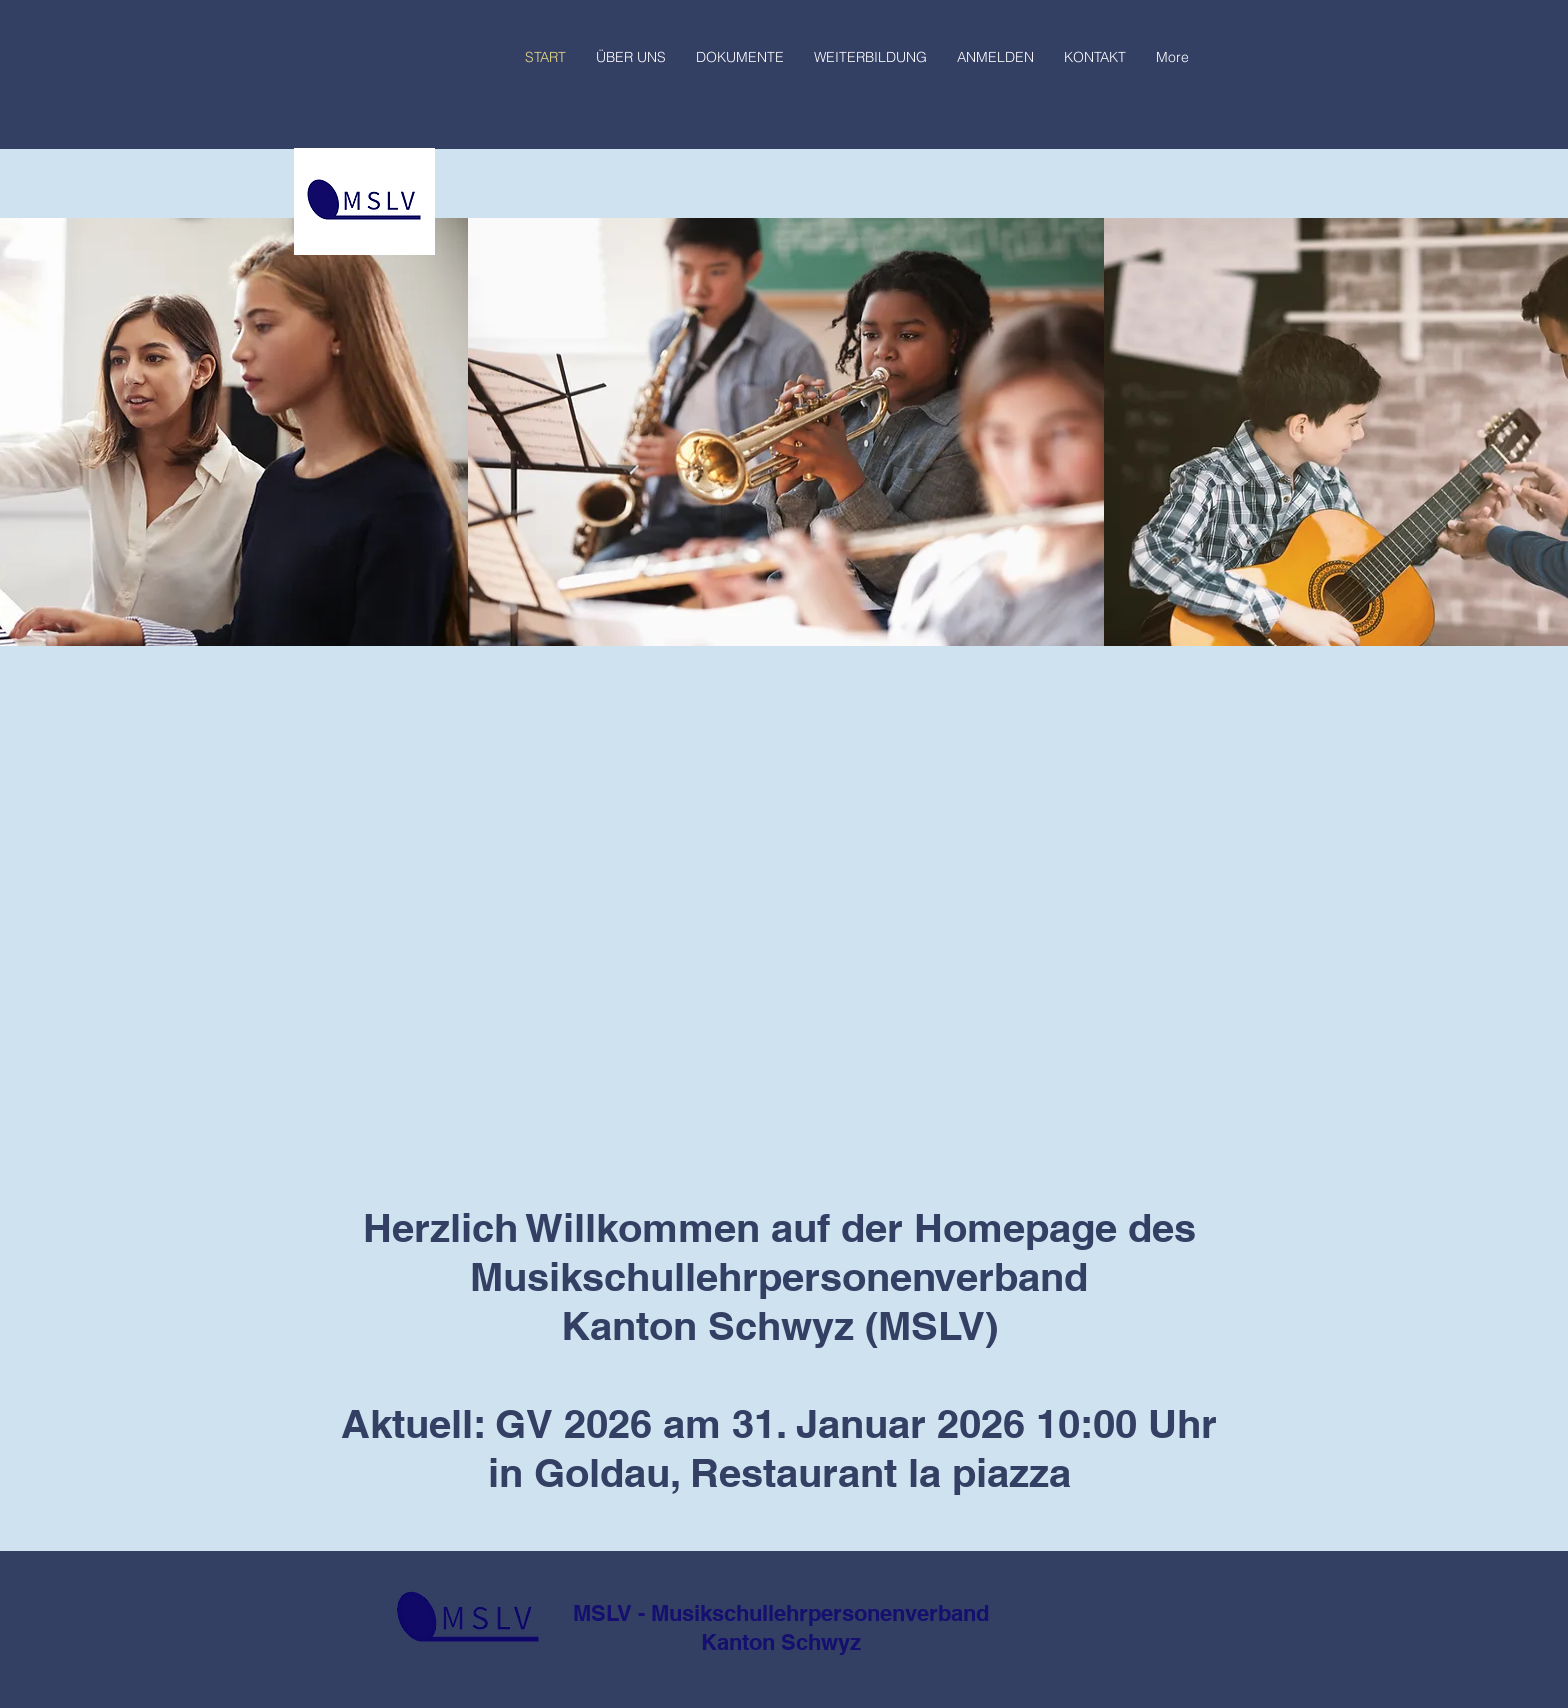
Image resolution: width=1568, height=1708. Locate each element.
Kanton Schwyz (781, 1642)
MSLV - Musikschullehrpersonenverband (781, 1613)
